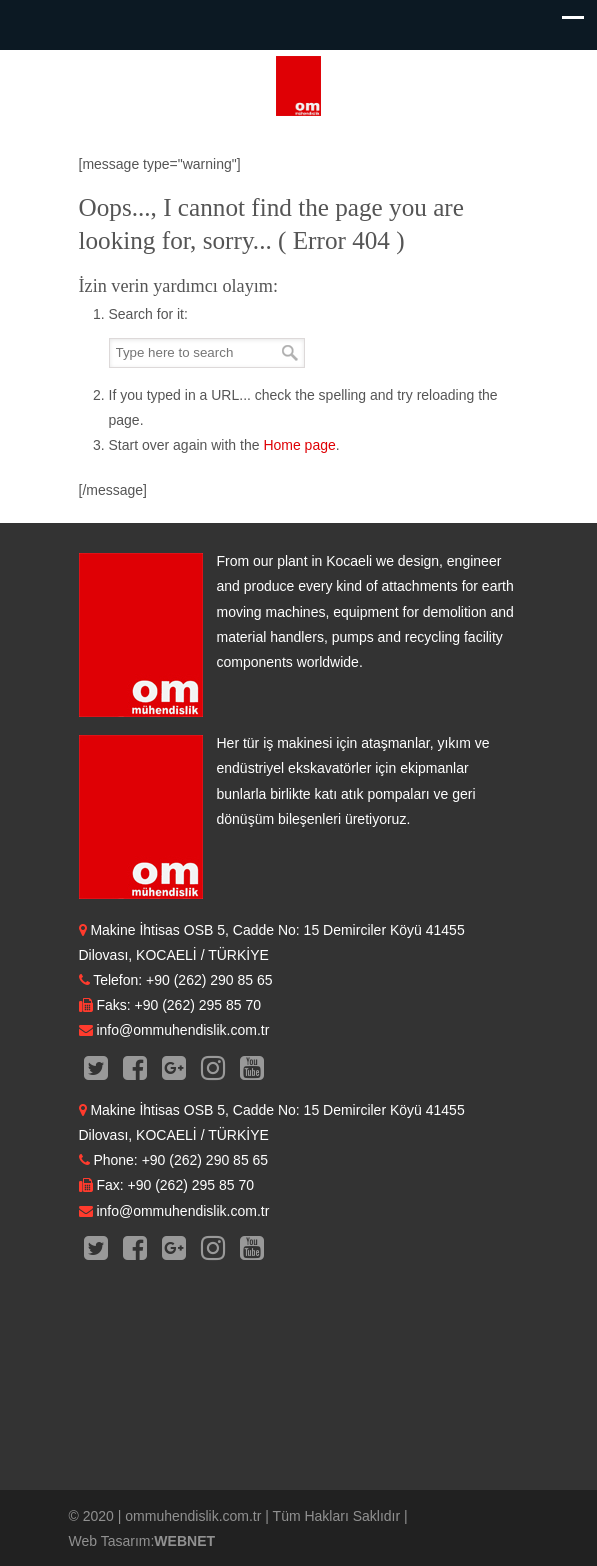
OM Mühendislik (299, 86)
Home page (299, 445)
